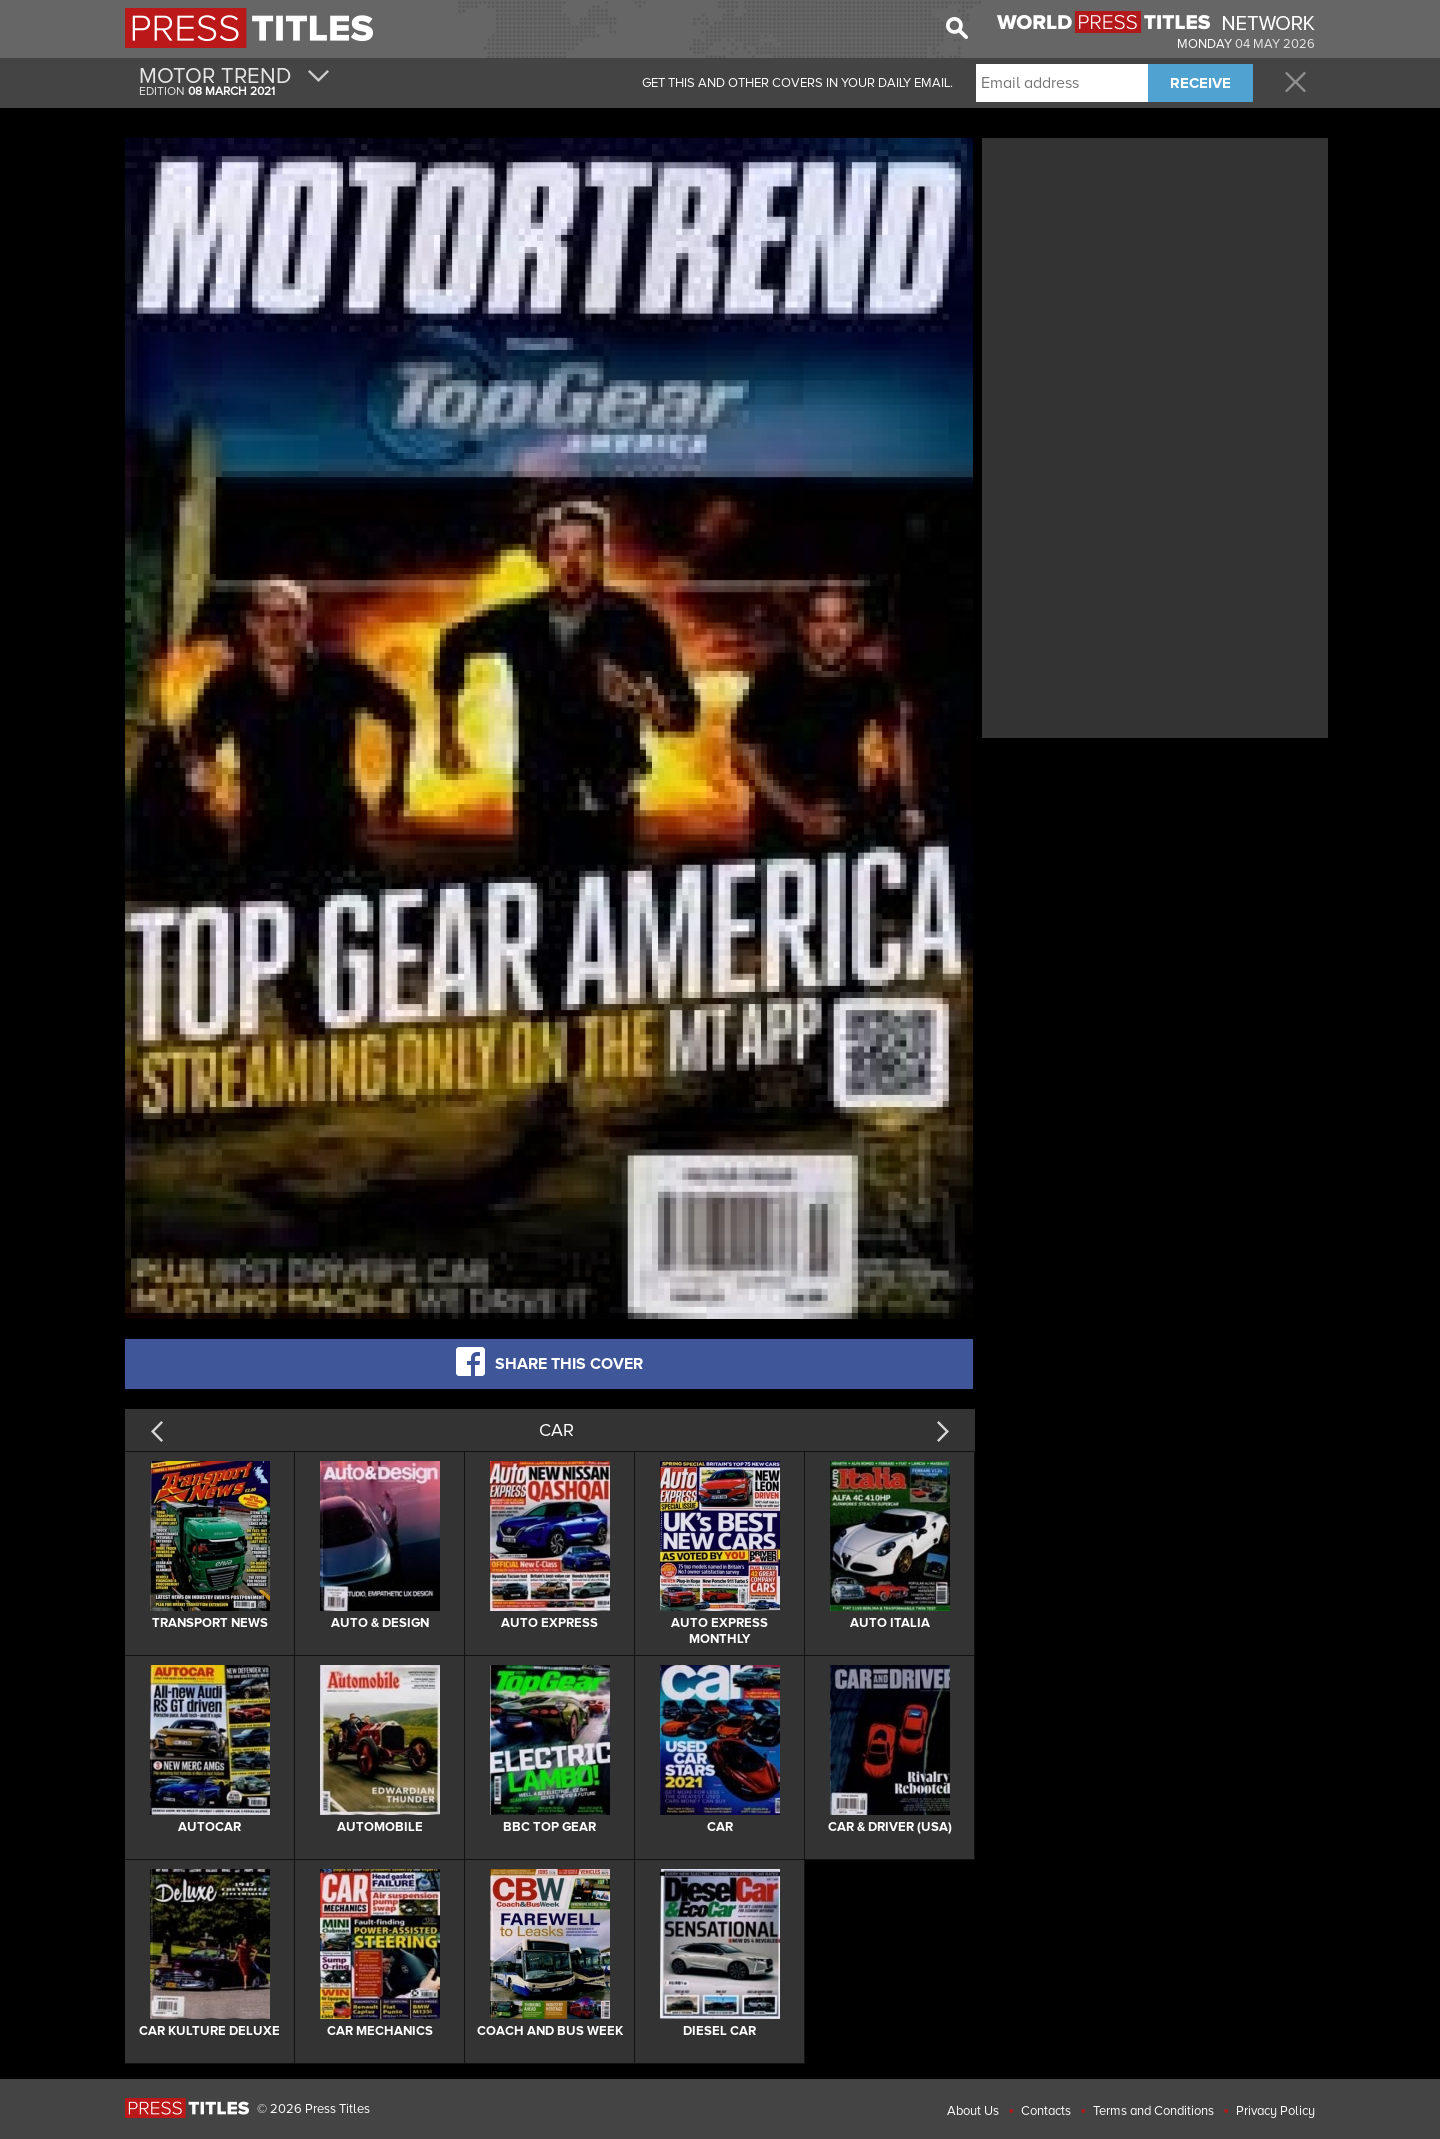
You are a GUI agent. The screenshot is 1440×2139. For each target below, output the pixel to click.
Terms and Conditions (1153, 2111)
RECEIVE (1200, 83)
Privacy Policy (1275, 2111)
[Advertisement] (1155, 283)
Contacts (1046, 2111)
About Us (973, 2111)
